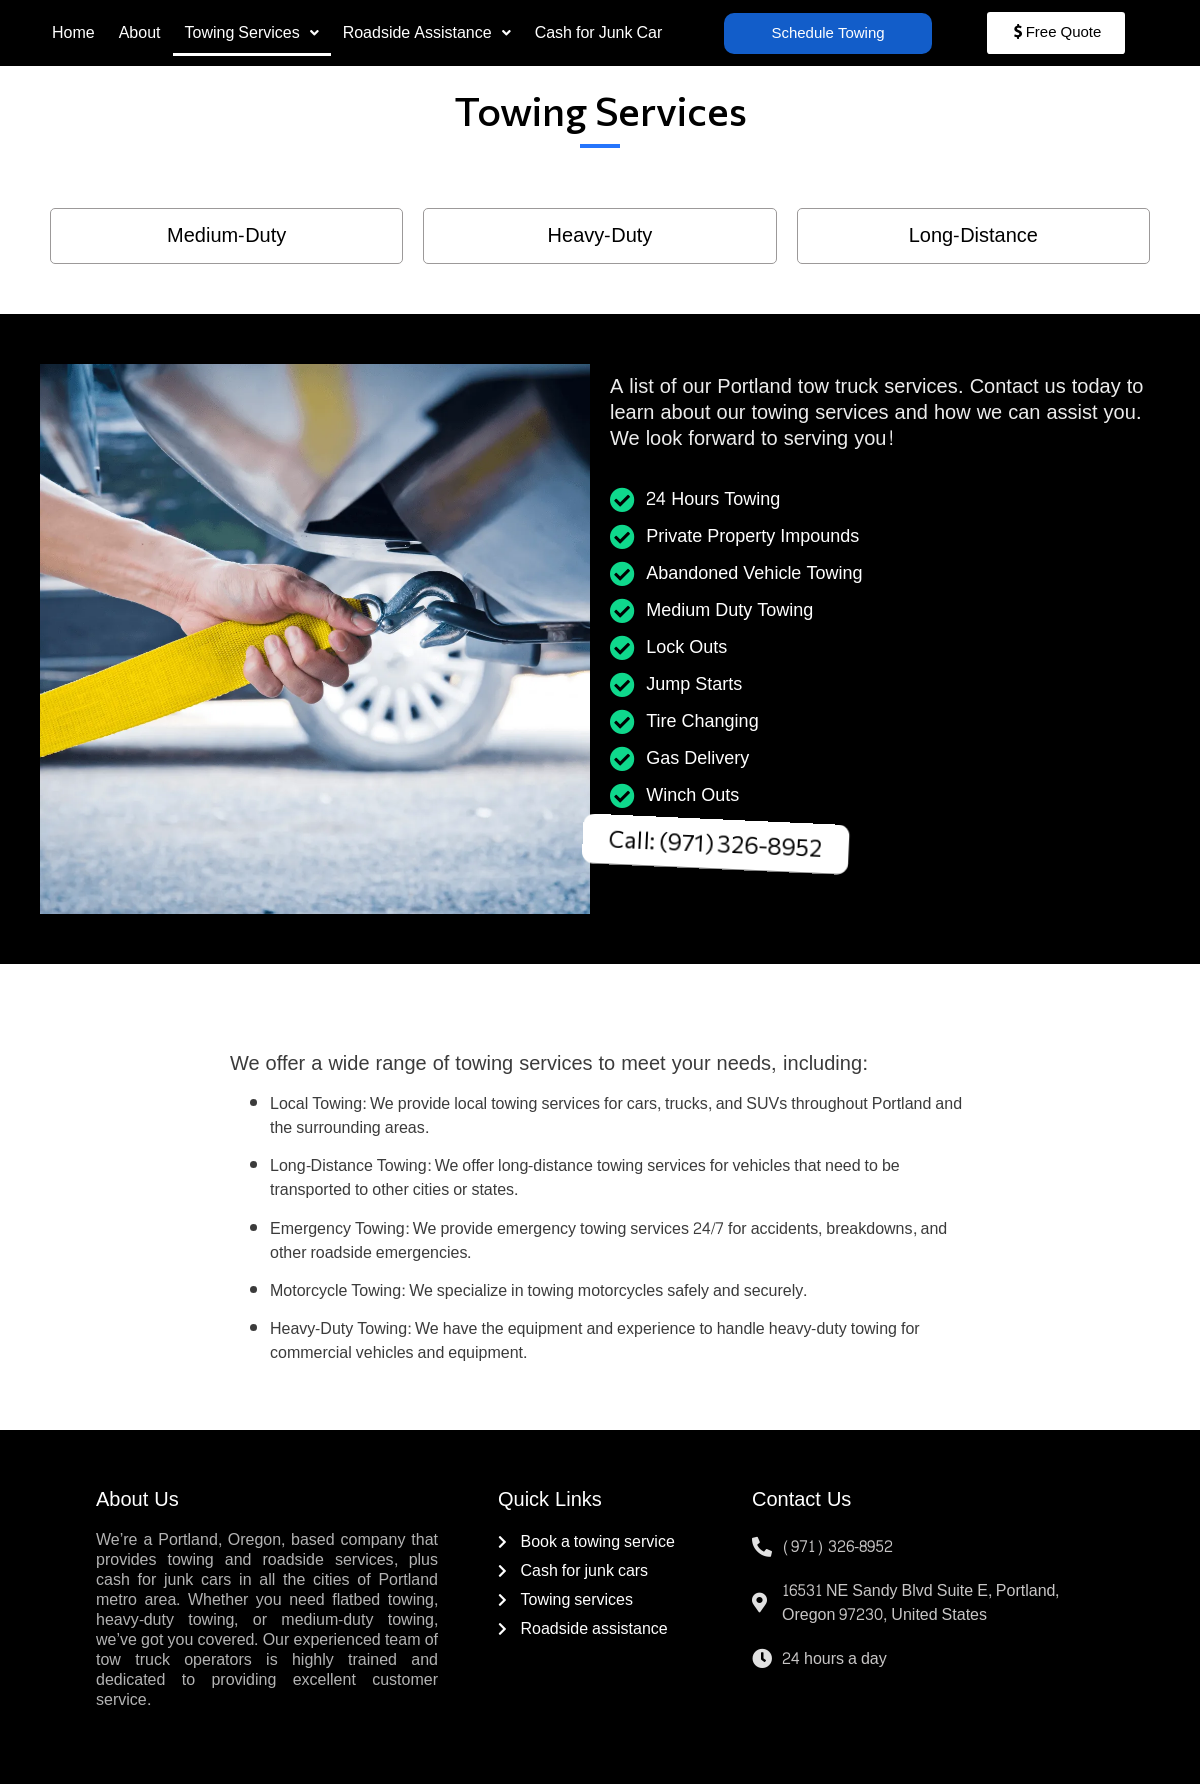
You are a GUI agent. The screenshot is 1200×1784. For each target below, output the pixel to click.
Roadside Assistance (427, 32)
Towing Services (252, 32)
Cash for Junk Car (599, 32)
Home (73, 32)
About (140, 32)
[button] (252, 33)
